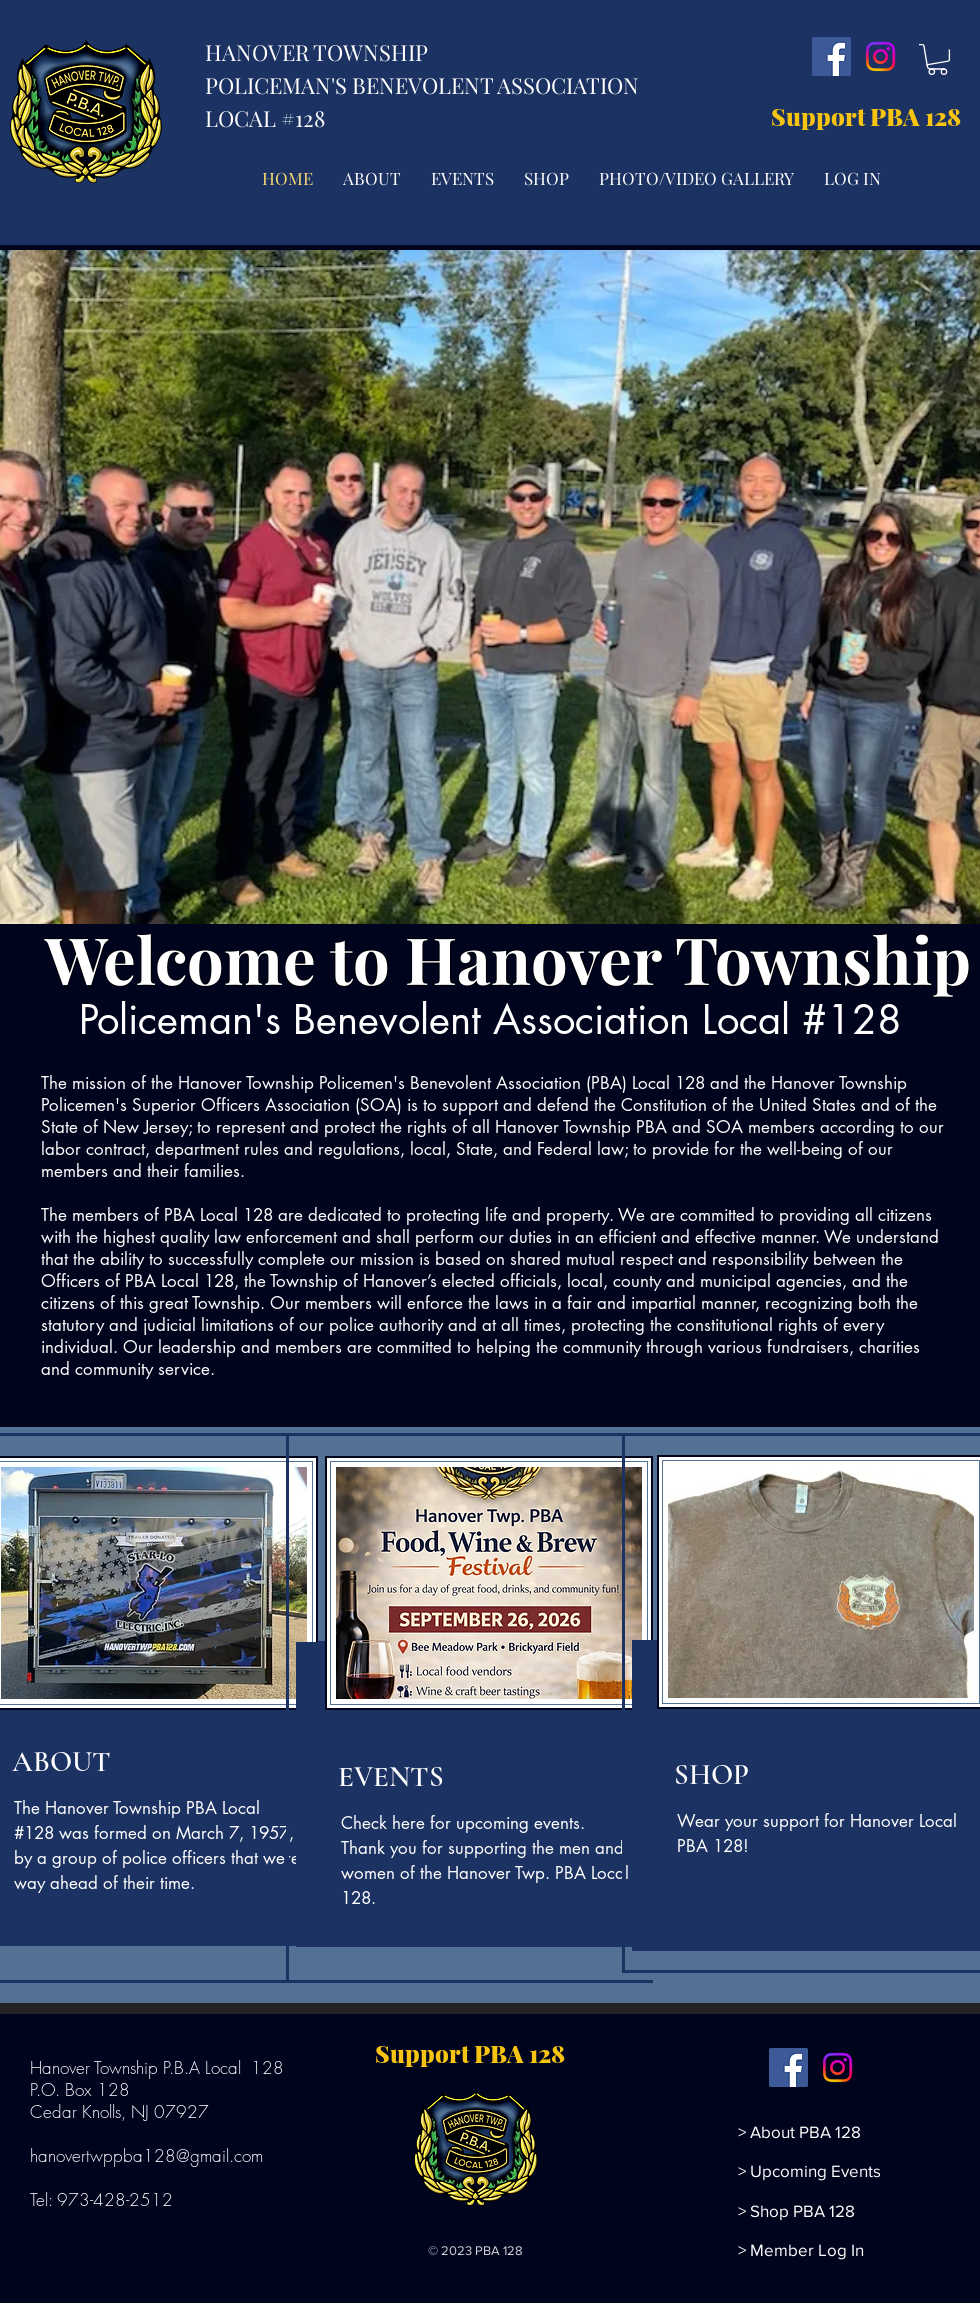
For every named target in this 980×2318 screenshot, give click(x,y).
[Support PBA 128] (870, 117)
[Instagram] (880, 56)
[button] (937, 59)
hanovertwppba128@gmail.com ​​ (149, 2155)
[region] (483, 1708)
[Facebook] (831, 56)
